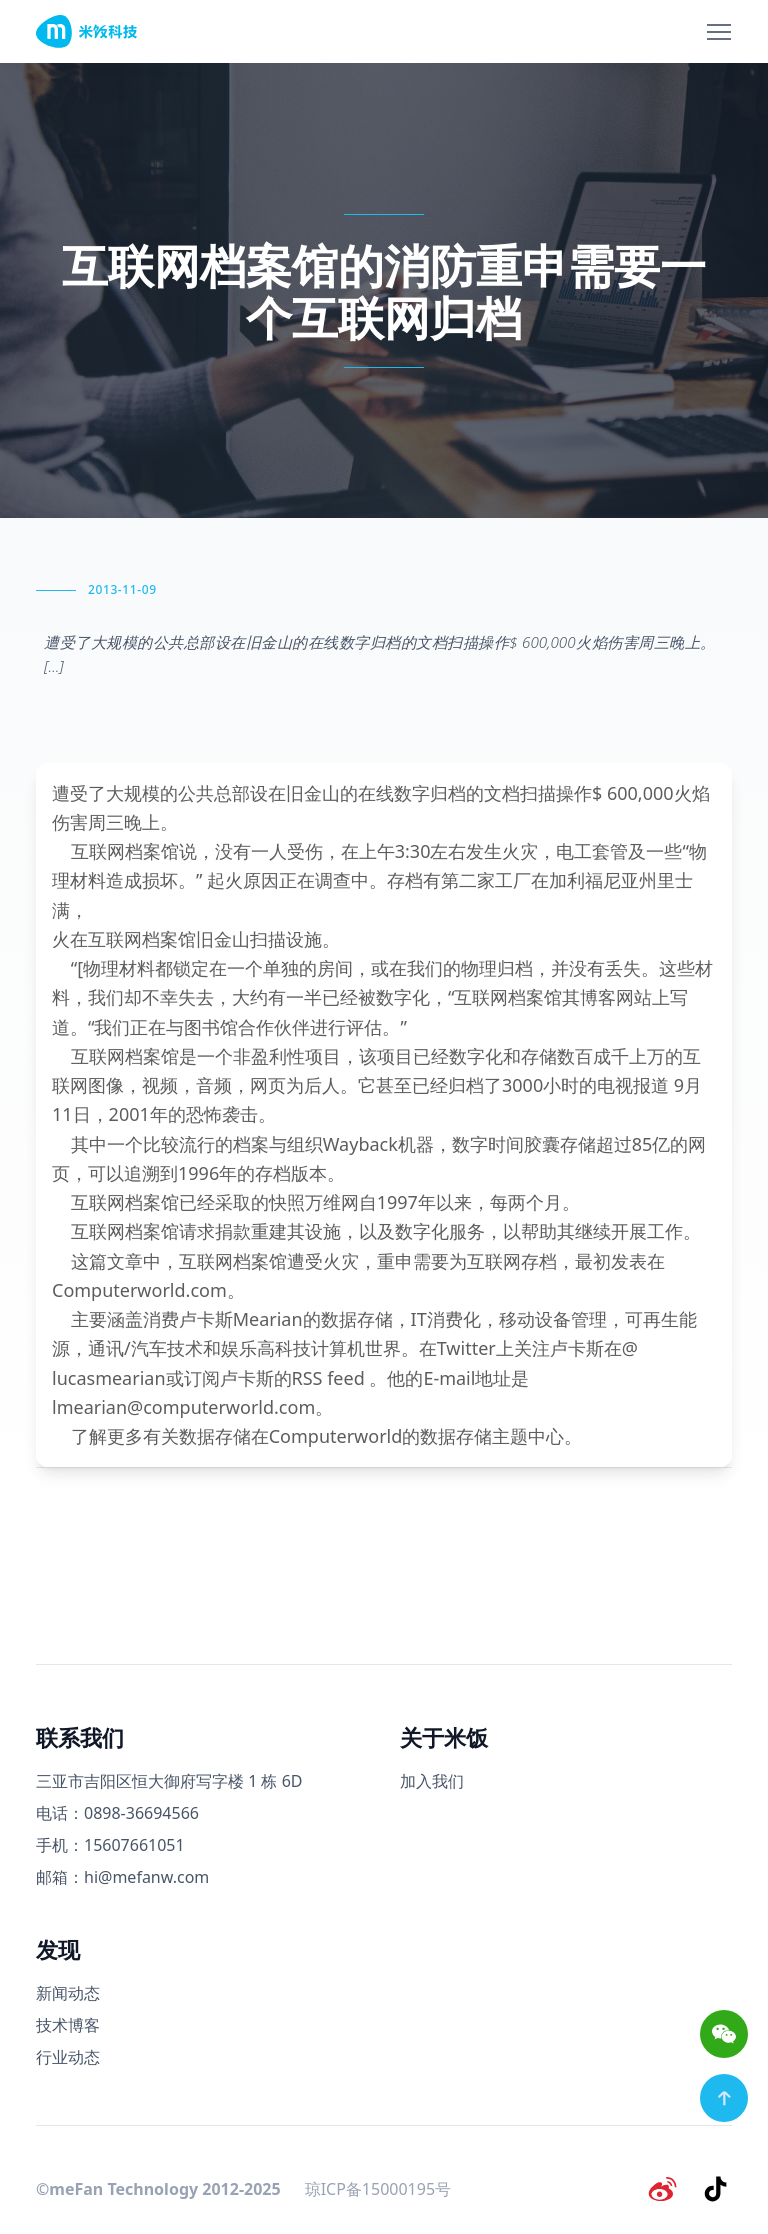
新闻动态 (68, 1993)
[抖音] (716, 2188)
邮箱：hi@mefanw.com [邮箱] (122, 1877)
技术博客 (68, 2025)
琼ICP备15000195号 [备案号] (378, 2188)
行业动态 (68, 2057)
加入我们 (432, 1781)
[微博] (664, 2188)
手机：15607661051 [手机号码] (110, 1845)
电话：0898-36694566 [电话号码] (117, 1813)
